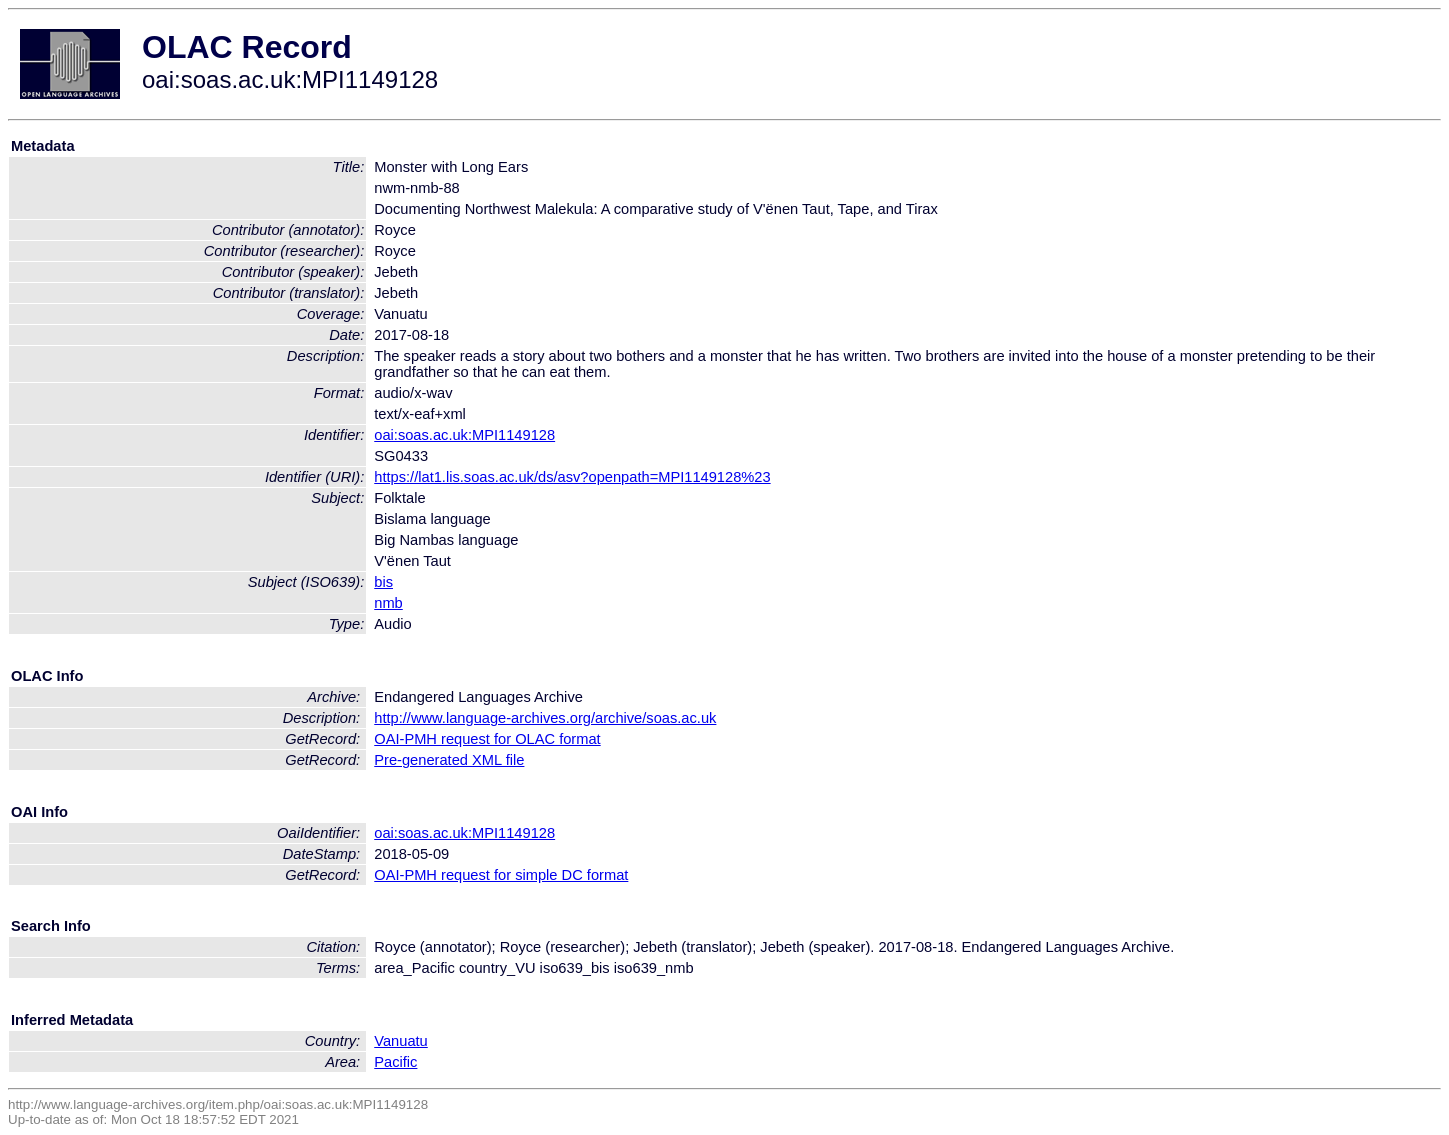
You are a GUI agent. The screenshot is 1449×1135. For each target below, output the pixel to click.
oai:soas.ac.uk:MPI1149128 (464, 435)
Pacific (395, 1062)
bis (383, 582)
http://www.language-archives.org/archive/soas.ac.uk (545, 718)
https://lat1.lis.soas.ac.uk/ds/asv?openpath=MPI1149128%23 (572, 477)
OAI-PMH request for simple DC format (501, 875)
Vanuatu (401, 1041)
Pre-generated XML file (449, 760)
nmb (388, 603)
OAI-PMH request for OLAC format (487, 739)
